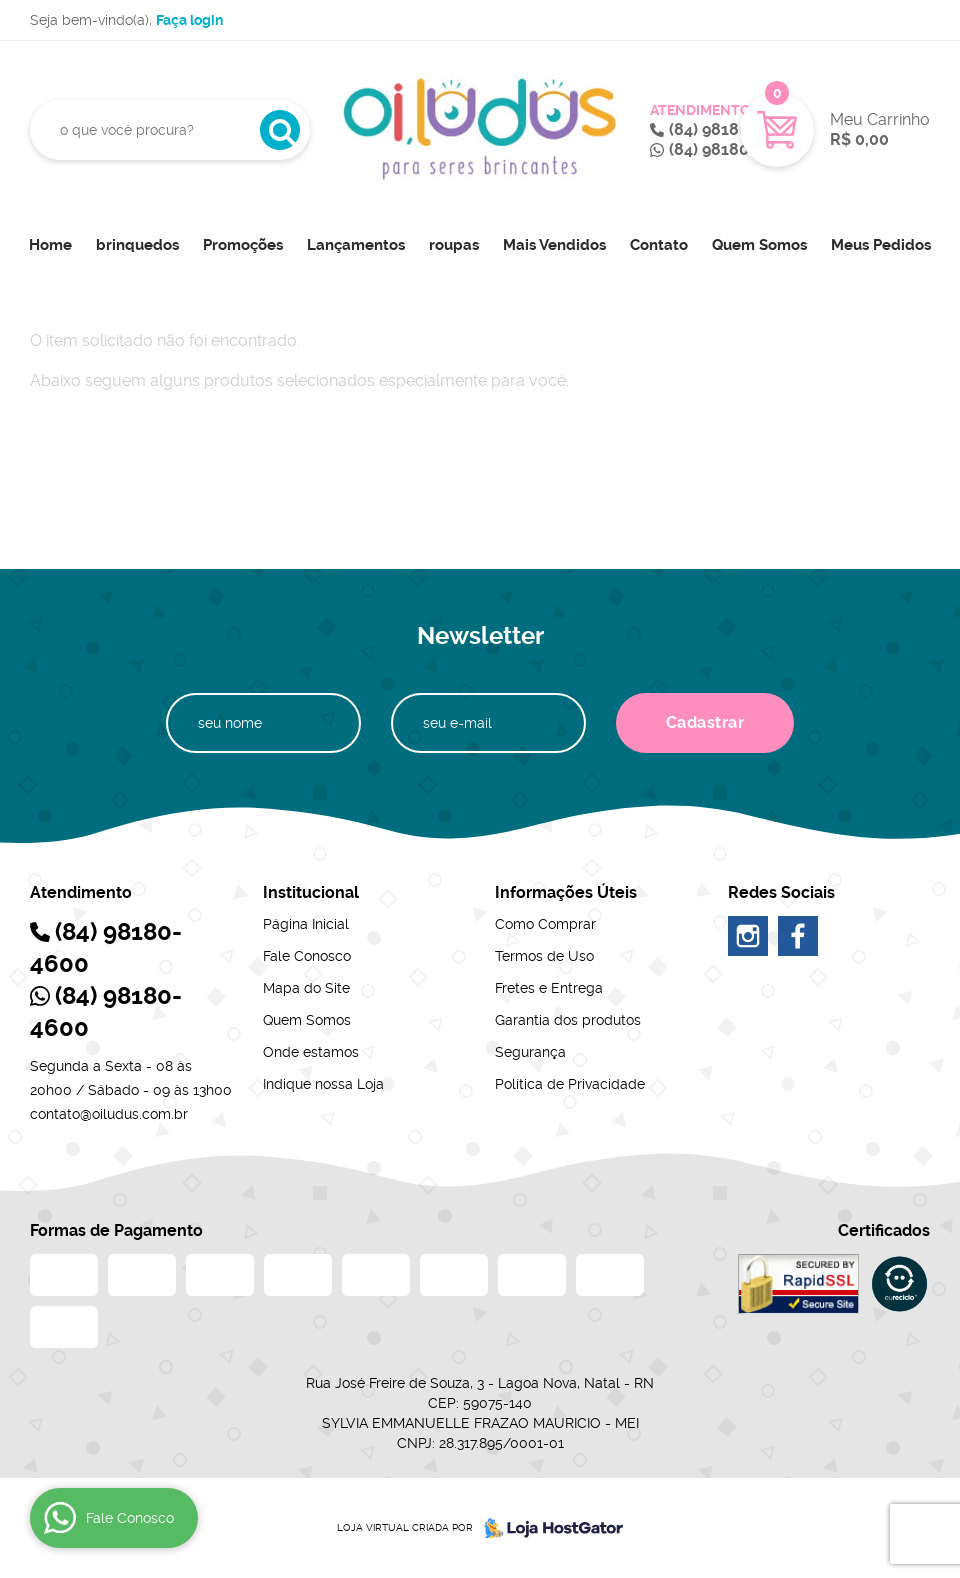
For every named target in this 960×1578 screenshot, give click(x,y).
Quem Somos (759, 245)
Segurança (530, 1052)
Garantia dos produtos (568, 1020)
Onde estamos (311, 1052)
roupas (454, 245)
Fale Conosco (307, 956)
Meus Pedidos (881, 245)
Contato (659, 245)
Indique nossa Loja (323, 1084)
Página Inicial (306, 924)
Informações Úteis (566, 892)
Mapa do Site (306, 988)
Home (50, 245)
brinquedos (137, 245)
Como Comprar (545, 924)
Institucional (311, 892)
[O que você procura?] (280, 130)
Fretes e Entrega (549, 988)
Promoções (243, 245)
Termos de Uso (544, 956)
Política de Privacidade (570, 1084)
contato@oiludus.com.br (109, 1114)
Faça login (189, 20)
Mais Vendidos (554, 245)
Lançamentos (356, 245)
